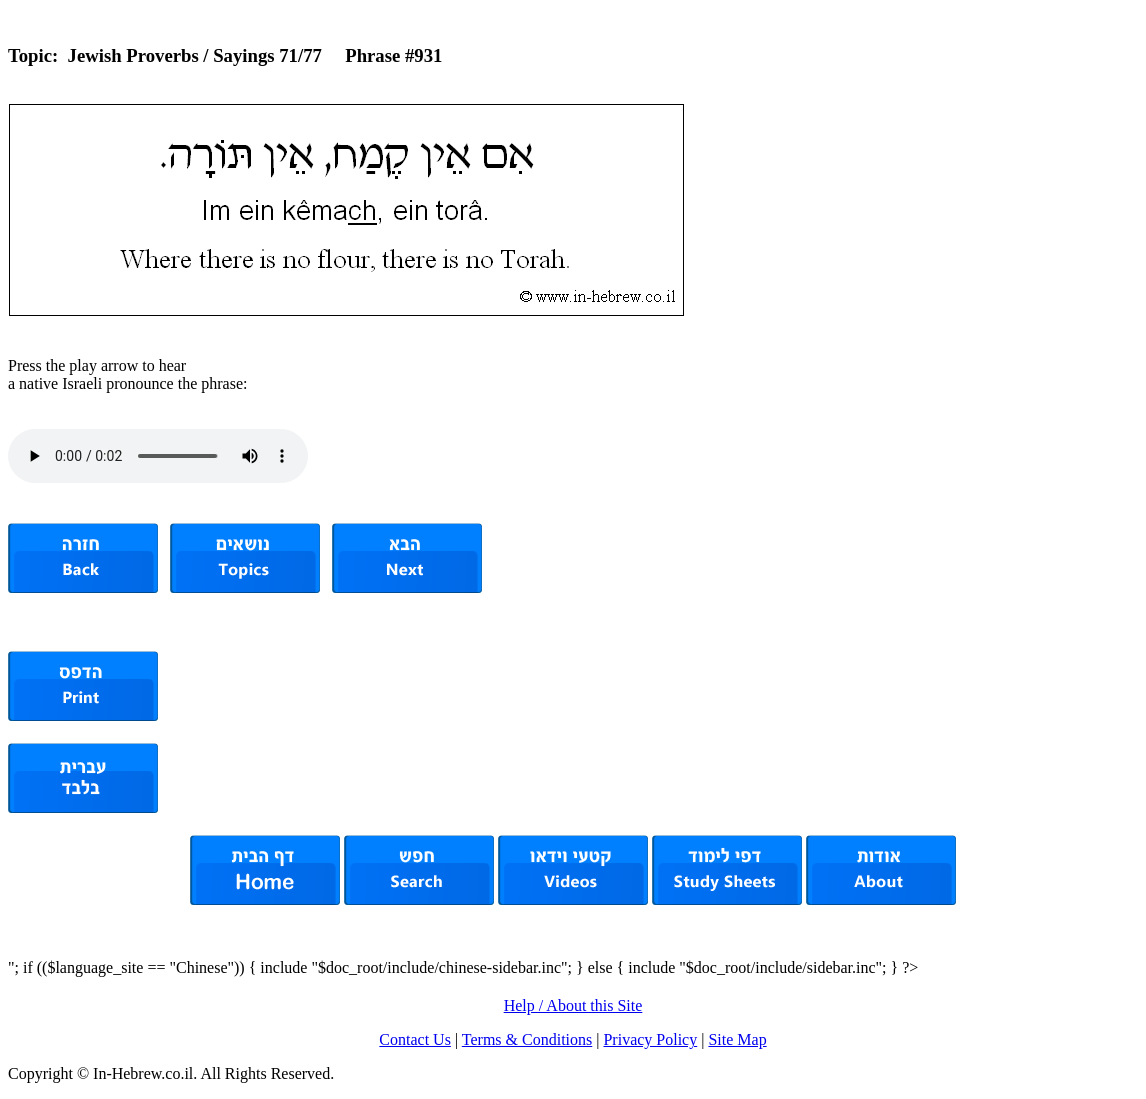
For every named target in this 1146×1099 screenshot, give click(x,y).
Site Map (737, 1039)
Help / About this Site (573, 1005)
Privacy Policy (650, 1039)
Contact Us (415, 1039)
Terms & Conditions (527, 1039)
